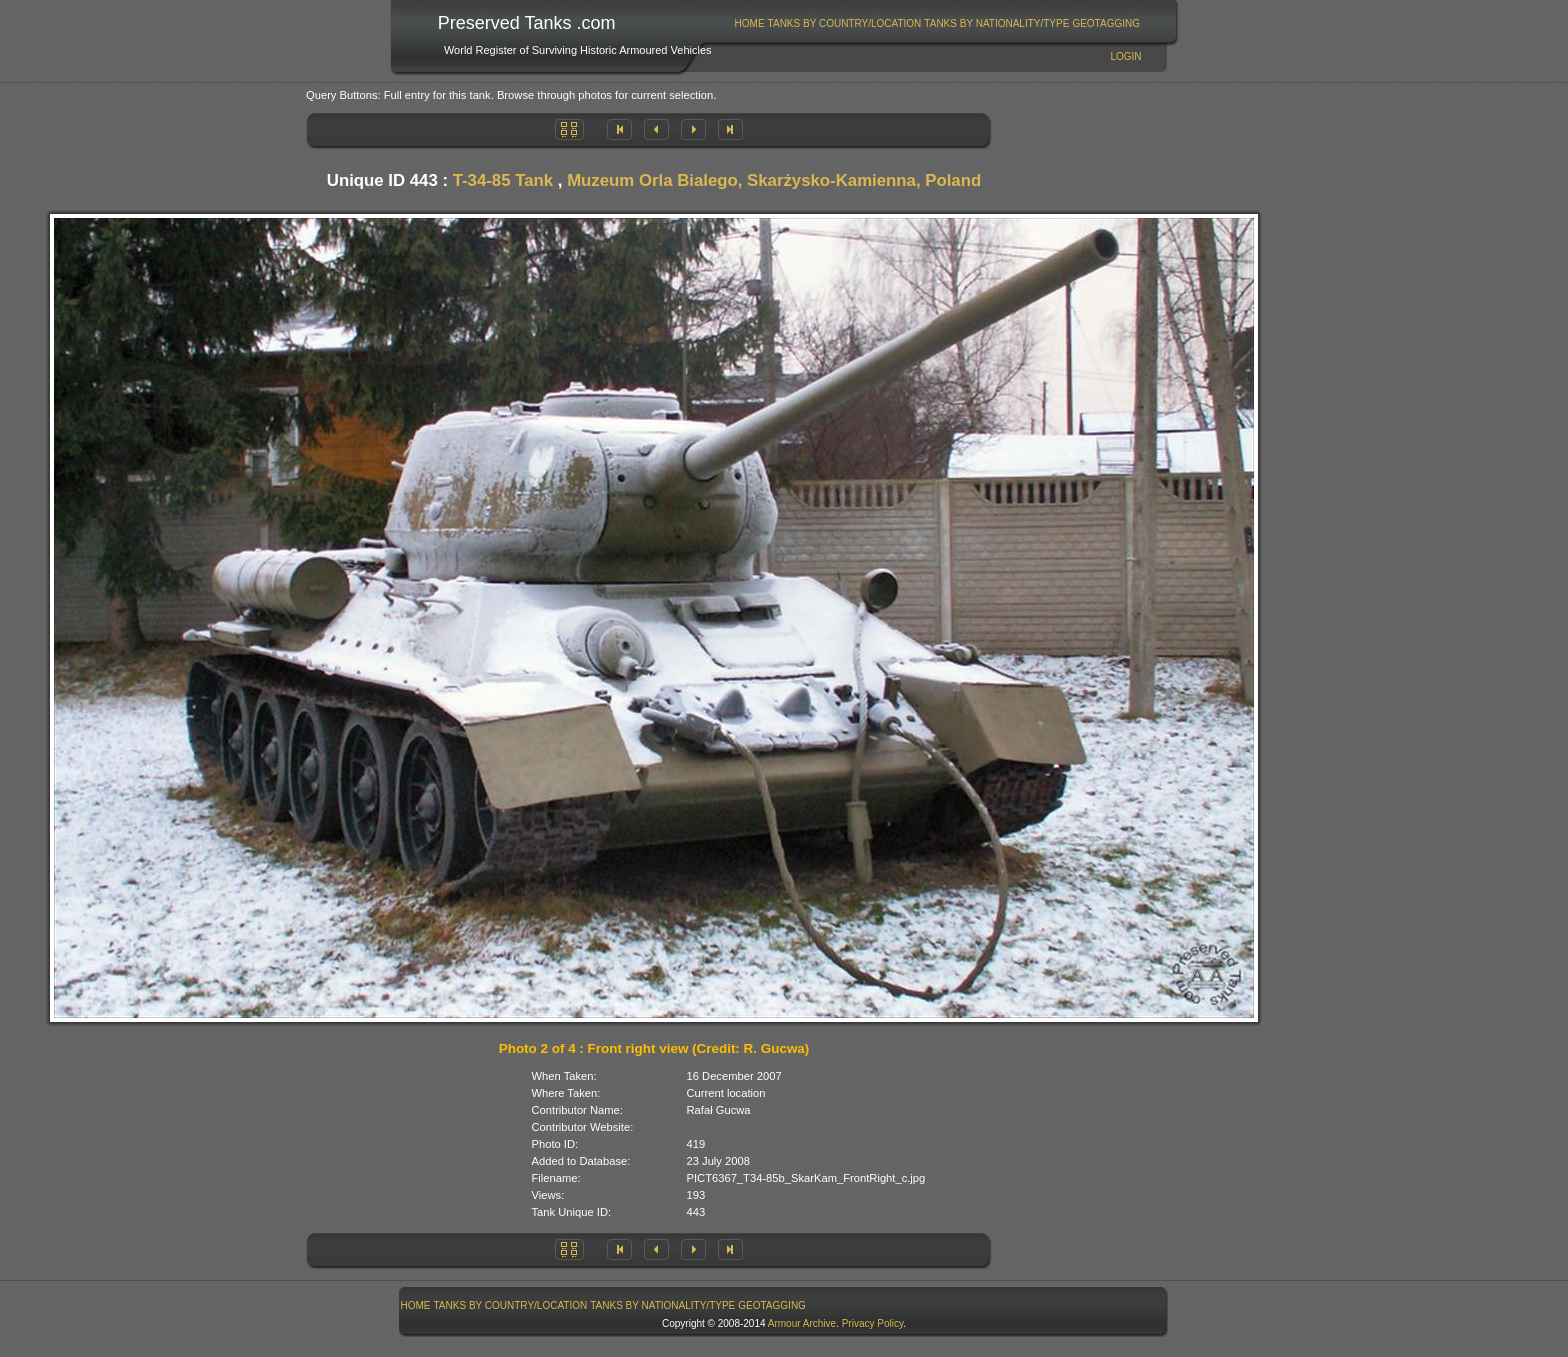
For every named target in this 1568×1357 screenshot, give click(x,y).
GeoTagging (1106, 23)
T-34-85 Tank (503, 180)
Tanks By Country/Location (845, 23)
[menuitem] (749, 23)
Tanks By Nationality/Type (996, 23)
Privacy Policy (873, 1323)
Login (1125, 56)
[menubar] (937, 23)
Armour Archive (802, 1323)
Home (750, 23)
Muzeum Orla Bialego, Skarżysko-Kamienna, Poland (774, 180)
